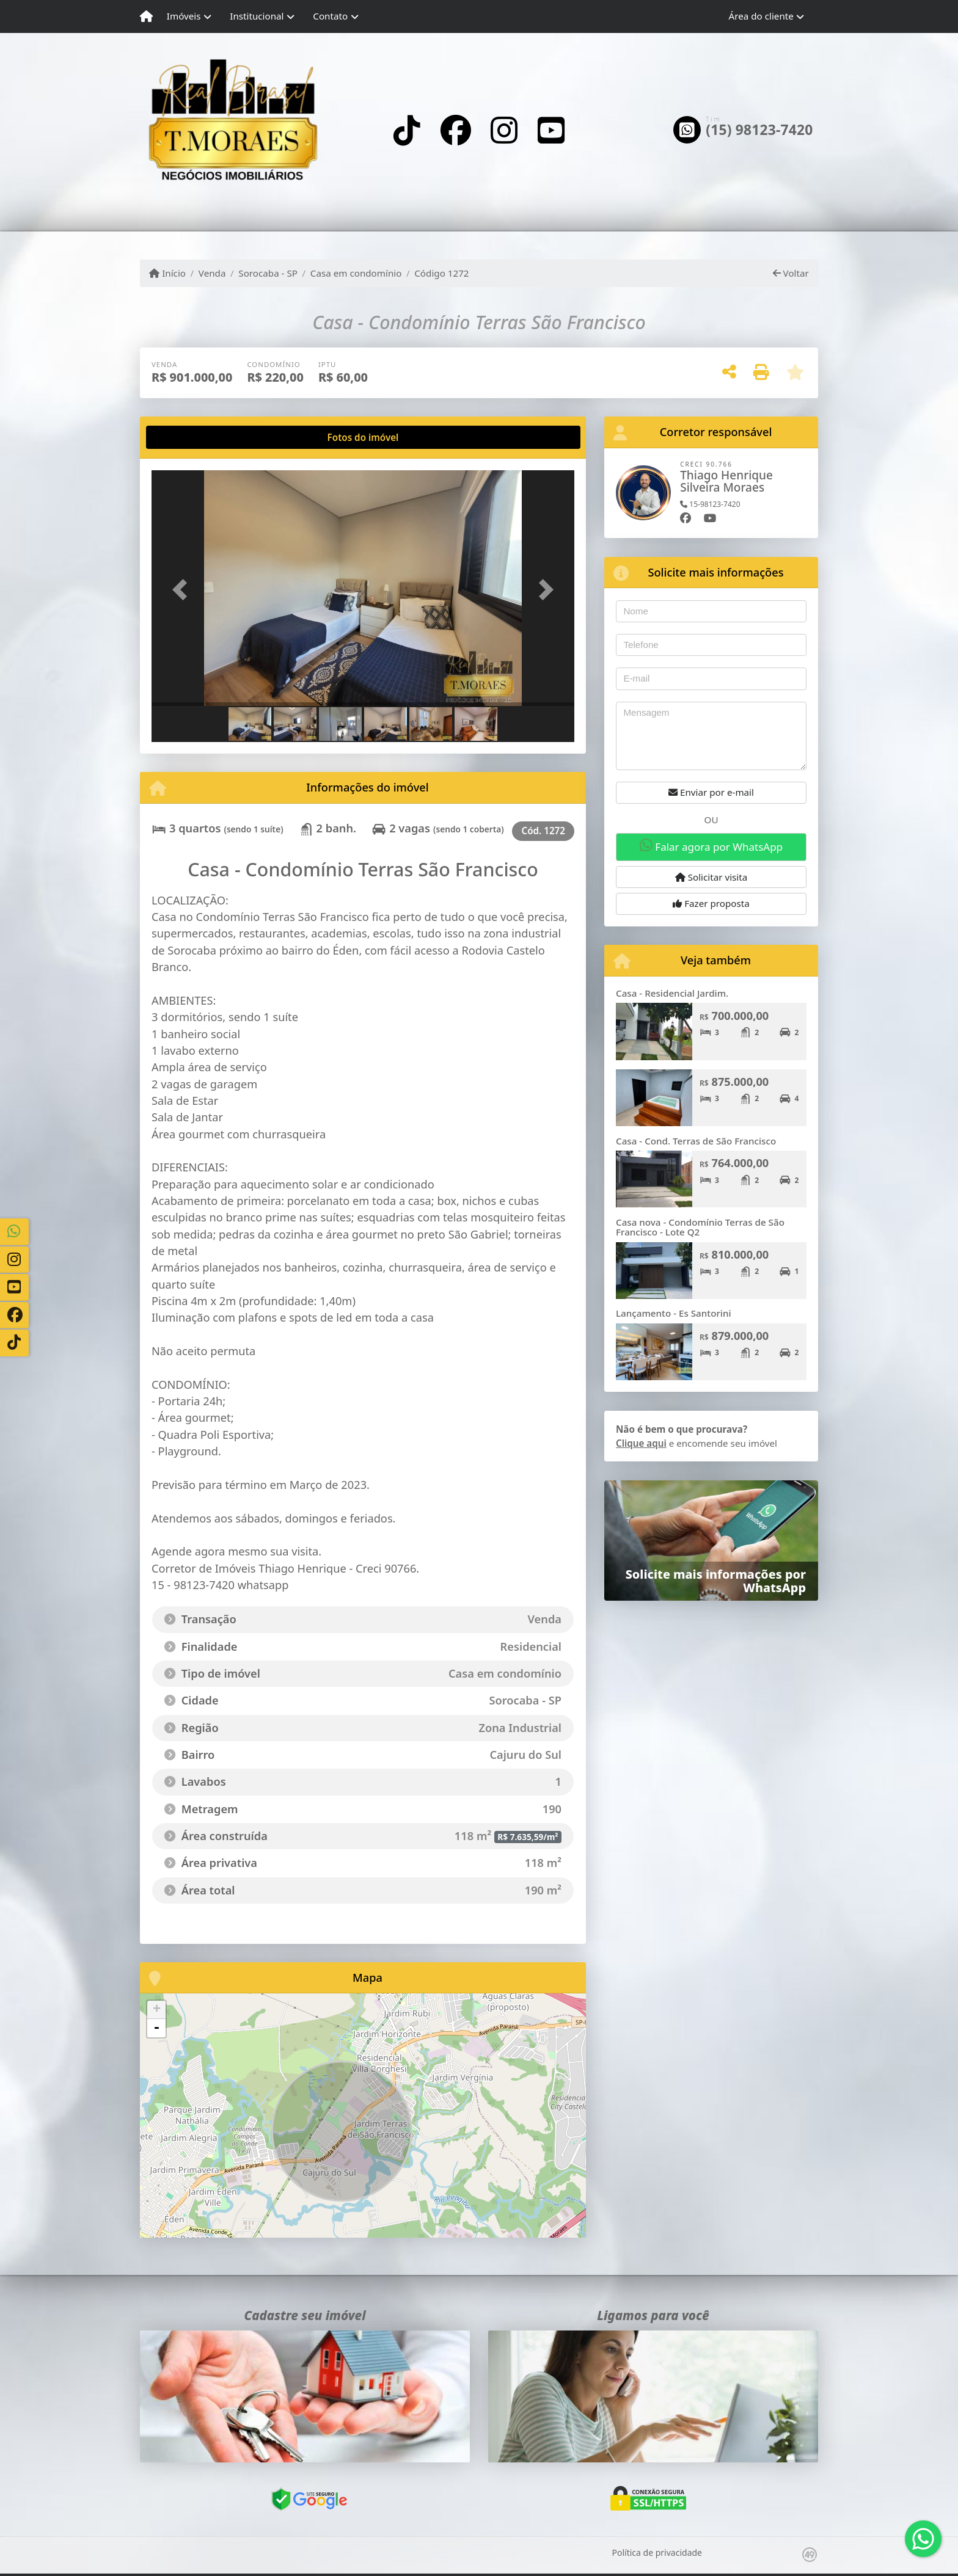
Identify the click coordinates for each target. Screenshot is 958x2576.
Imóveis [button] (184, 16)
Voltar (791, 273)
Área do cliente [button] (761, 16)
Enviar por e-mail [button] (711, 792)
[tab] (191, 437)
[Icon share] (407, 129)
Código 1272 (441, 273)
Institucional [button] (256, 16)
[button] (183, 589)
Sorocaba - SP (268, 273)
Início (167, 273)
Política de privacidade (657, 2552)
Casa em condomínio (356, 273)
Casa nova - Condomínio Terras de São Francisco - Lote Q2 (700, 1227)
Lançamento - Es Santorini (673, 1313)
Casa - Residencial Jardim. (672, 993)
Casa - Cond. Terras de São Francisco (696, 1141)
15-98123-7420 (710, 504)
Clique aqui (641, 1443)
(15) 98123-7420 (759, 130)
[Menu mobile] (146, 16)
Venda (212, 273)
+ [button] (157, 2010)
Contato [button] (330, 16)
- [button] (156, 2028)
